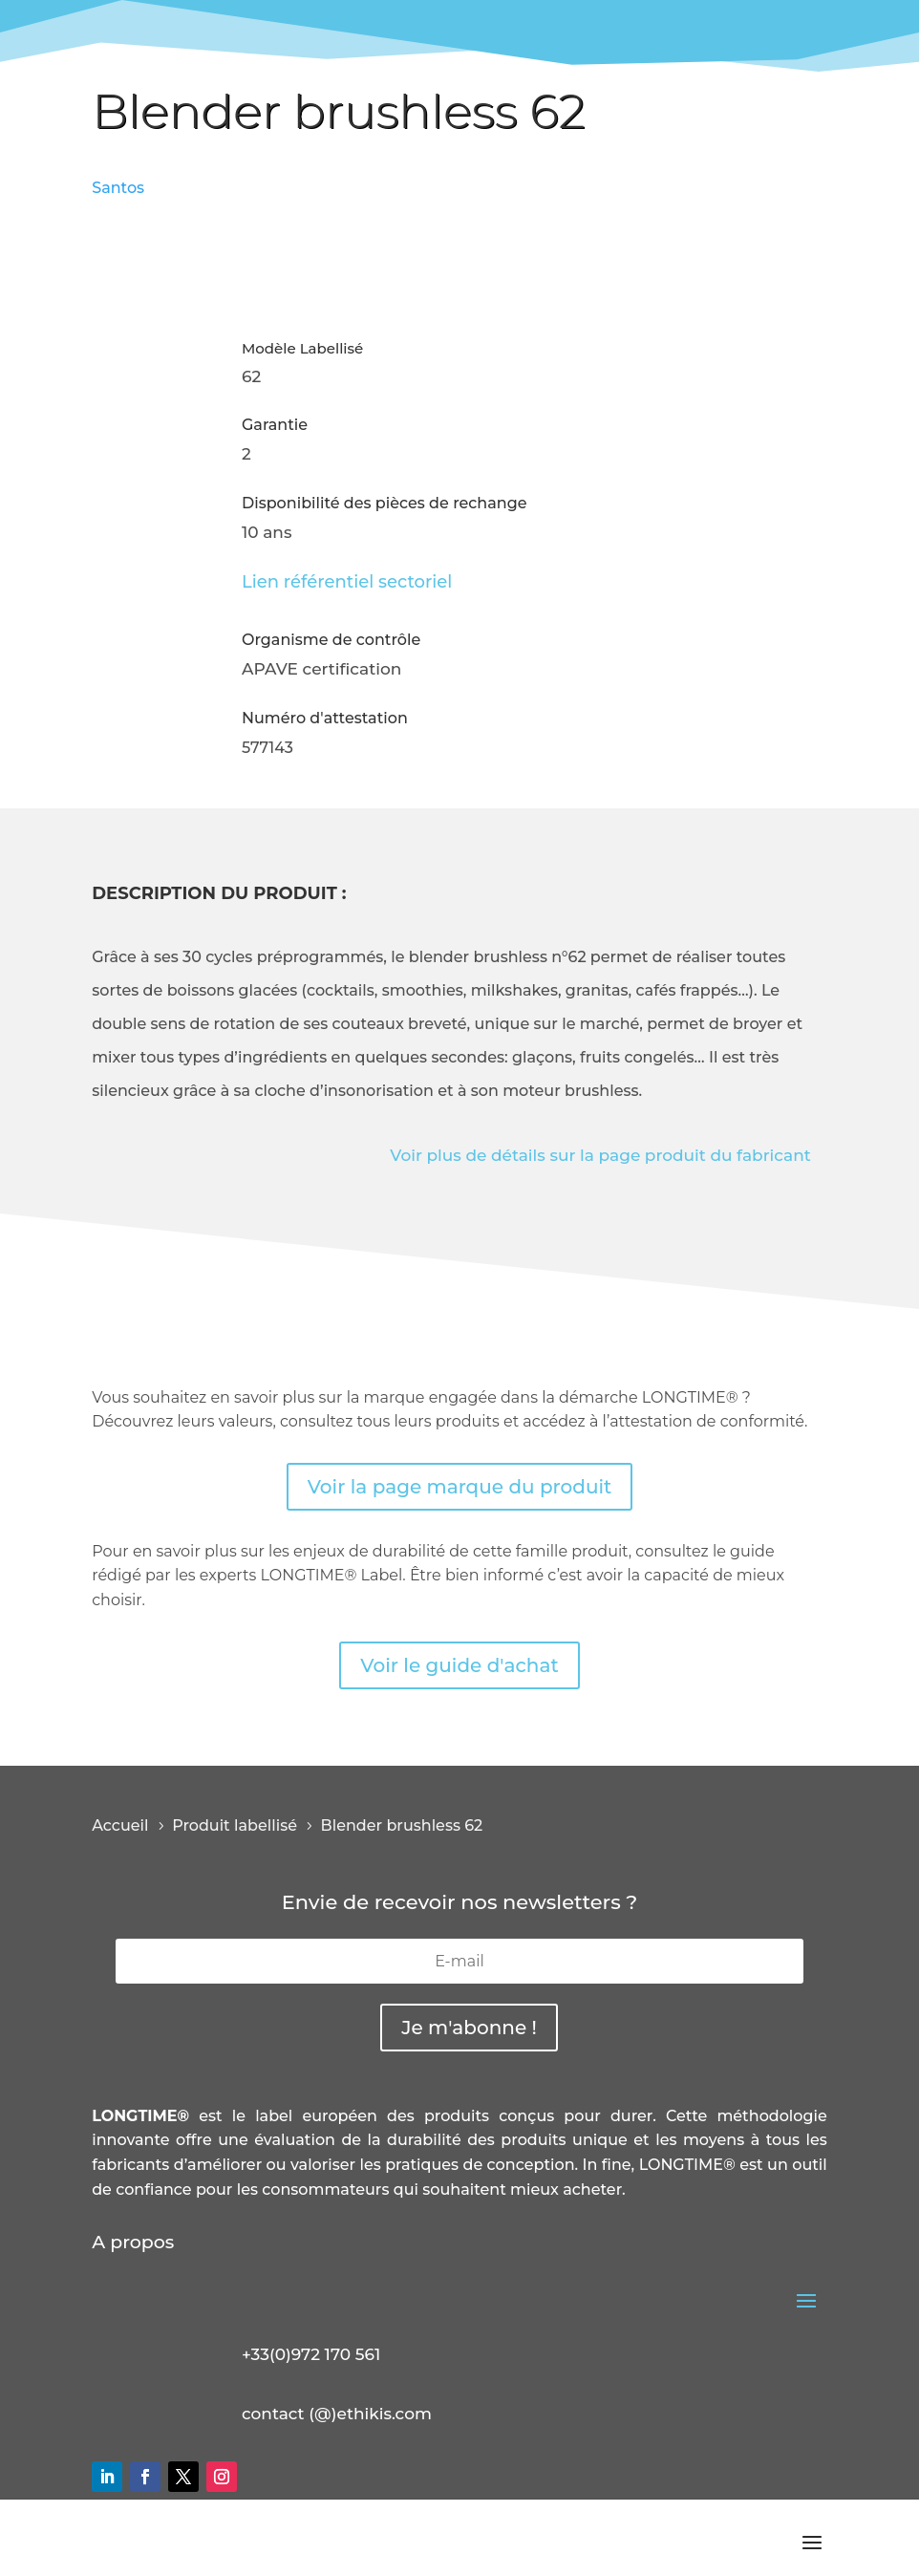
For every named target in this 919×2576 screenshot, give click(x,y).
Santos (118, 188)
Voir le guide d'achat (459, 1665)
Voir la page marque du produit (460, 1486)
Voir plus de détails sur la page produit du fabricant (600, 1155)
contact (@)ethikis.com (337, 2413)
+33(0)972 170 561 (311, 2354)
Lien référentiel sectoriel (347, 581)
